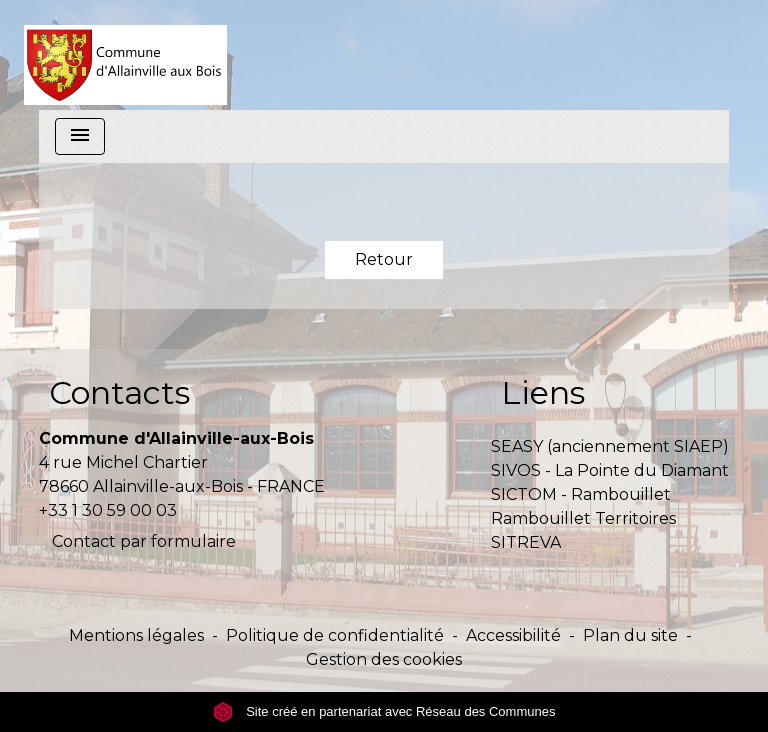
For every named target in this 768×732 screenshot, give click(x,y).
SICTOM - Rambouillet (581, 494)
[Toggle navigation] (80, 136)
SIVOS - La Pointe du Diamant (610, 470)
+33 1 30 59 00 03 (108, 510)
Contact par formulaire (144, 541)
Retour (384, 259)
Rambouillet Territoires (583, 518)
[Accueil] (125, 55)
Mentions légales (136, 635)
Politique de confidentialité (335, 635)
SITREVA (526, 542)
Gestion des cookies (384, 659)
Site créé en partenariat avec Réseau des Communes (384, 711)
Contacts (119, 392)
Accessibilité (513, 635)
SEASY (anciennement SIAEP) (610, 446)
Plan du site (630, 635)
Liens (543, 392)
